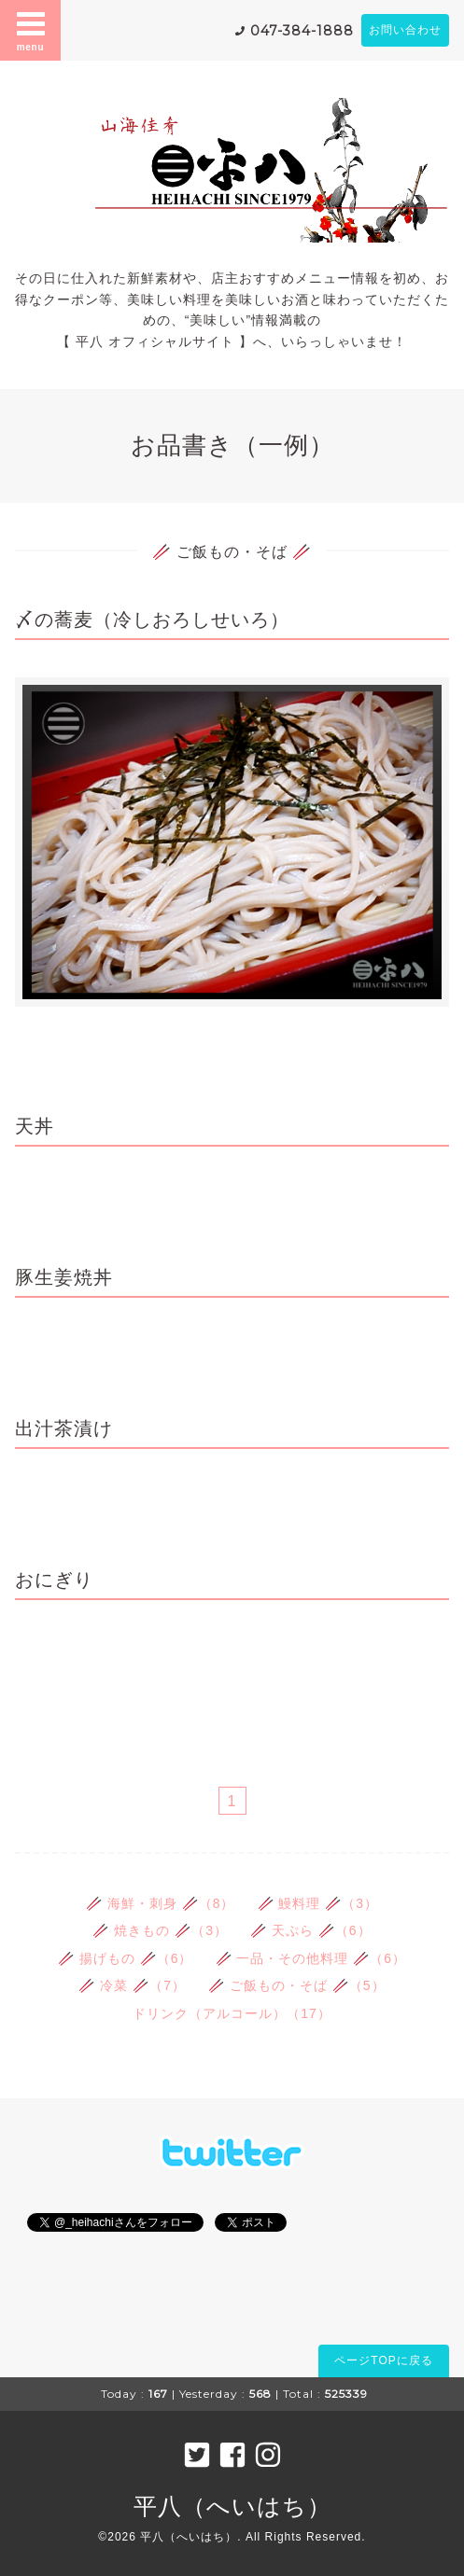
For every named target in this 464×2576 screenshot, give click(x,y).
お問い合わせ (405, 29)
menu (31, 29)
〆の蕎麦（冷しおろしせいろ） (152, 619)
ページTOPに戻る (383, 2360)
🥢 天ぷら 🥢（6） (311, 1930)
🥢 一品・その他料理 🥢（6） (311, 1958)
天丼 (34, 1126)
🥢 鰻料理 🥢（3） (318, 1903)
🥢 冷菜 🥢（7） (132, 1985)
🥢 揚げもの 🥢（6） (125, 1958)
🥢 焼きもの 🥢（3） (160, 1930)
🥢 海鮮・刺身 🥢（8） (160, 1903)
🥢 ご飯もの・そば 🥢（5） (297, 1985)
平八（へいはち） (232, 2506)
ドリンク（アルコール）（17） (232, 2013)
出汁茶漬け (64, 1428)
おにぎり (54, 1579)
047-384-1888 (302, 30)
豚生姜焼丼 (64, 1277)
